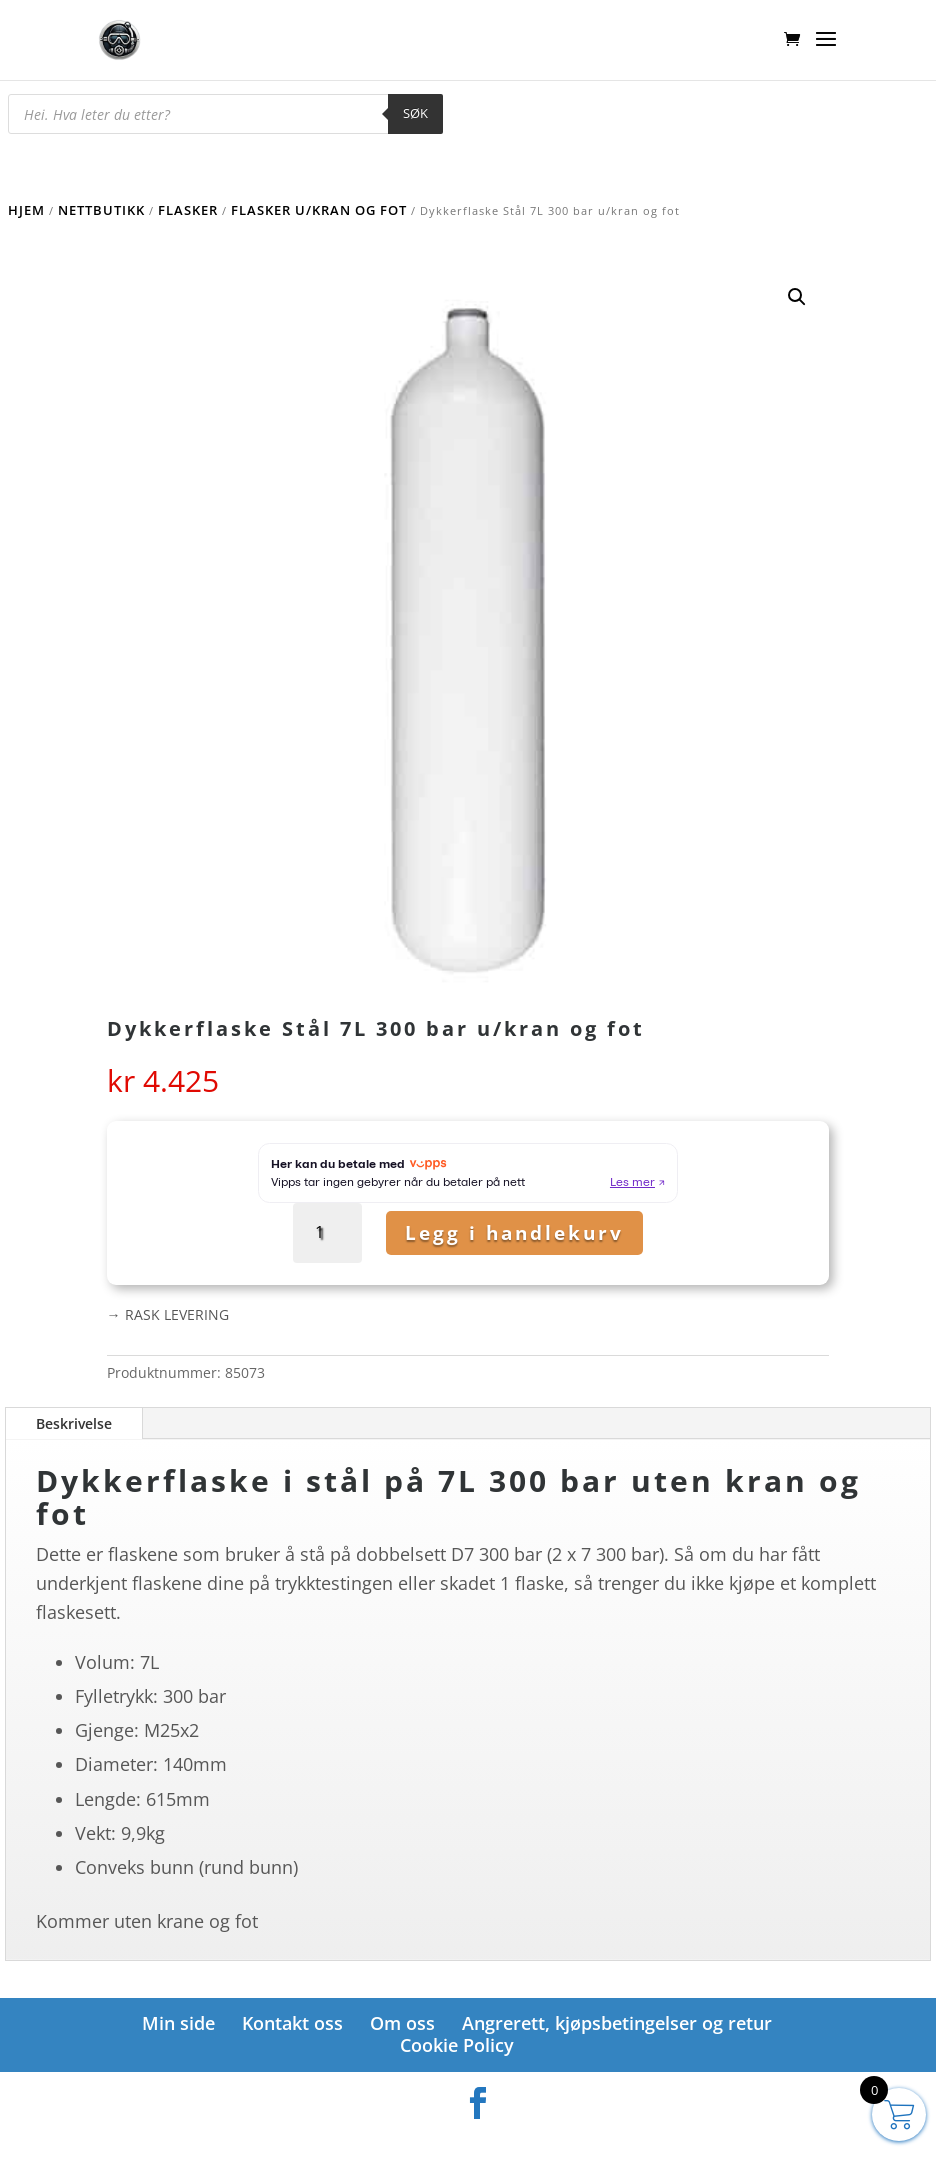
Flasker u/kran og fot (319, 210)
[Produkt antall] (327, 1232)
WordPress (573, 2137)
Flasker (188, 210)
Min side (178, 2023)
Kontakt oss (292, 2023)
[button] (797, 297)
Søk (415, 113)
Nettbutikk (101, 210)
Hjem (26, 210)
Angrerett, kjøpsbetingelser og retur (617, 2023)
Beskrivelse (74, 1423)
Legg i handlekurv (514, 1233)
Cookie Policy (457, 2045)
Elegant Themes (434, 2137)
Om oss (402, 2023)
